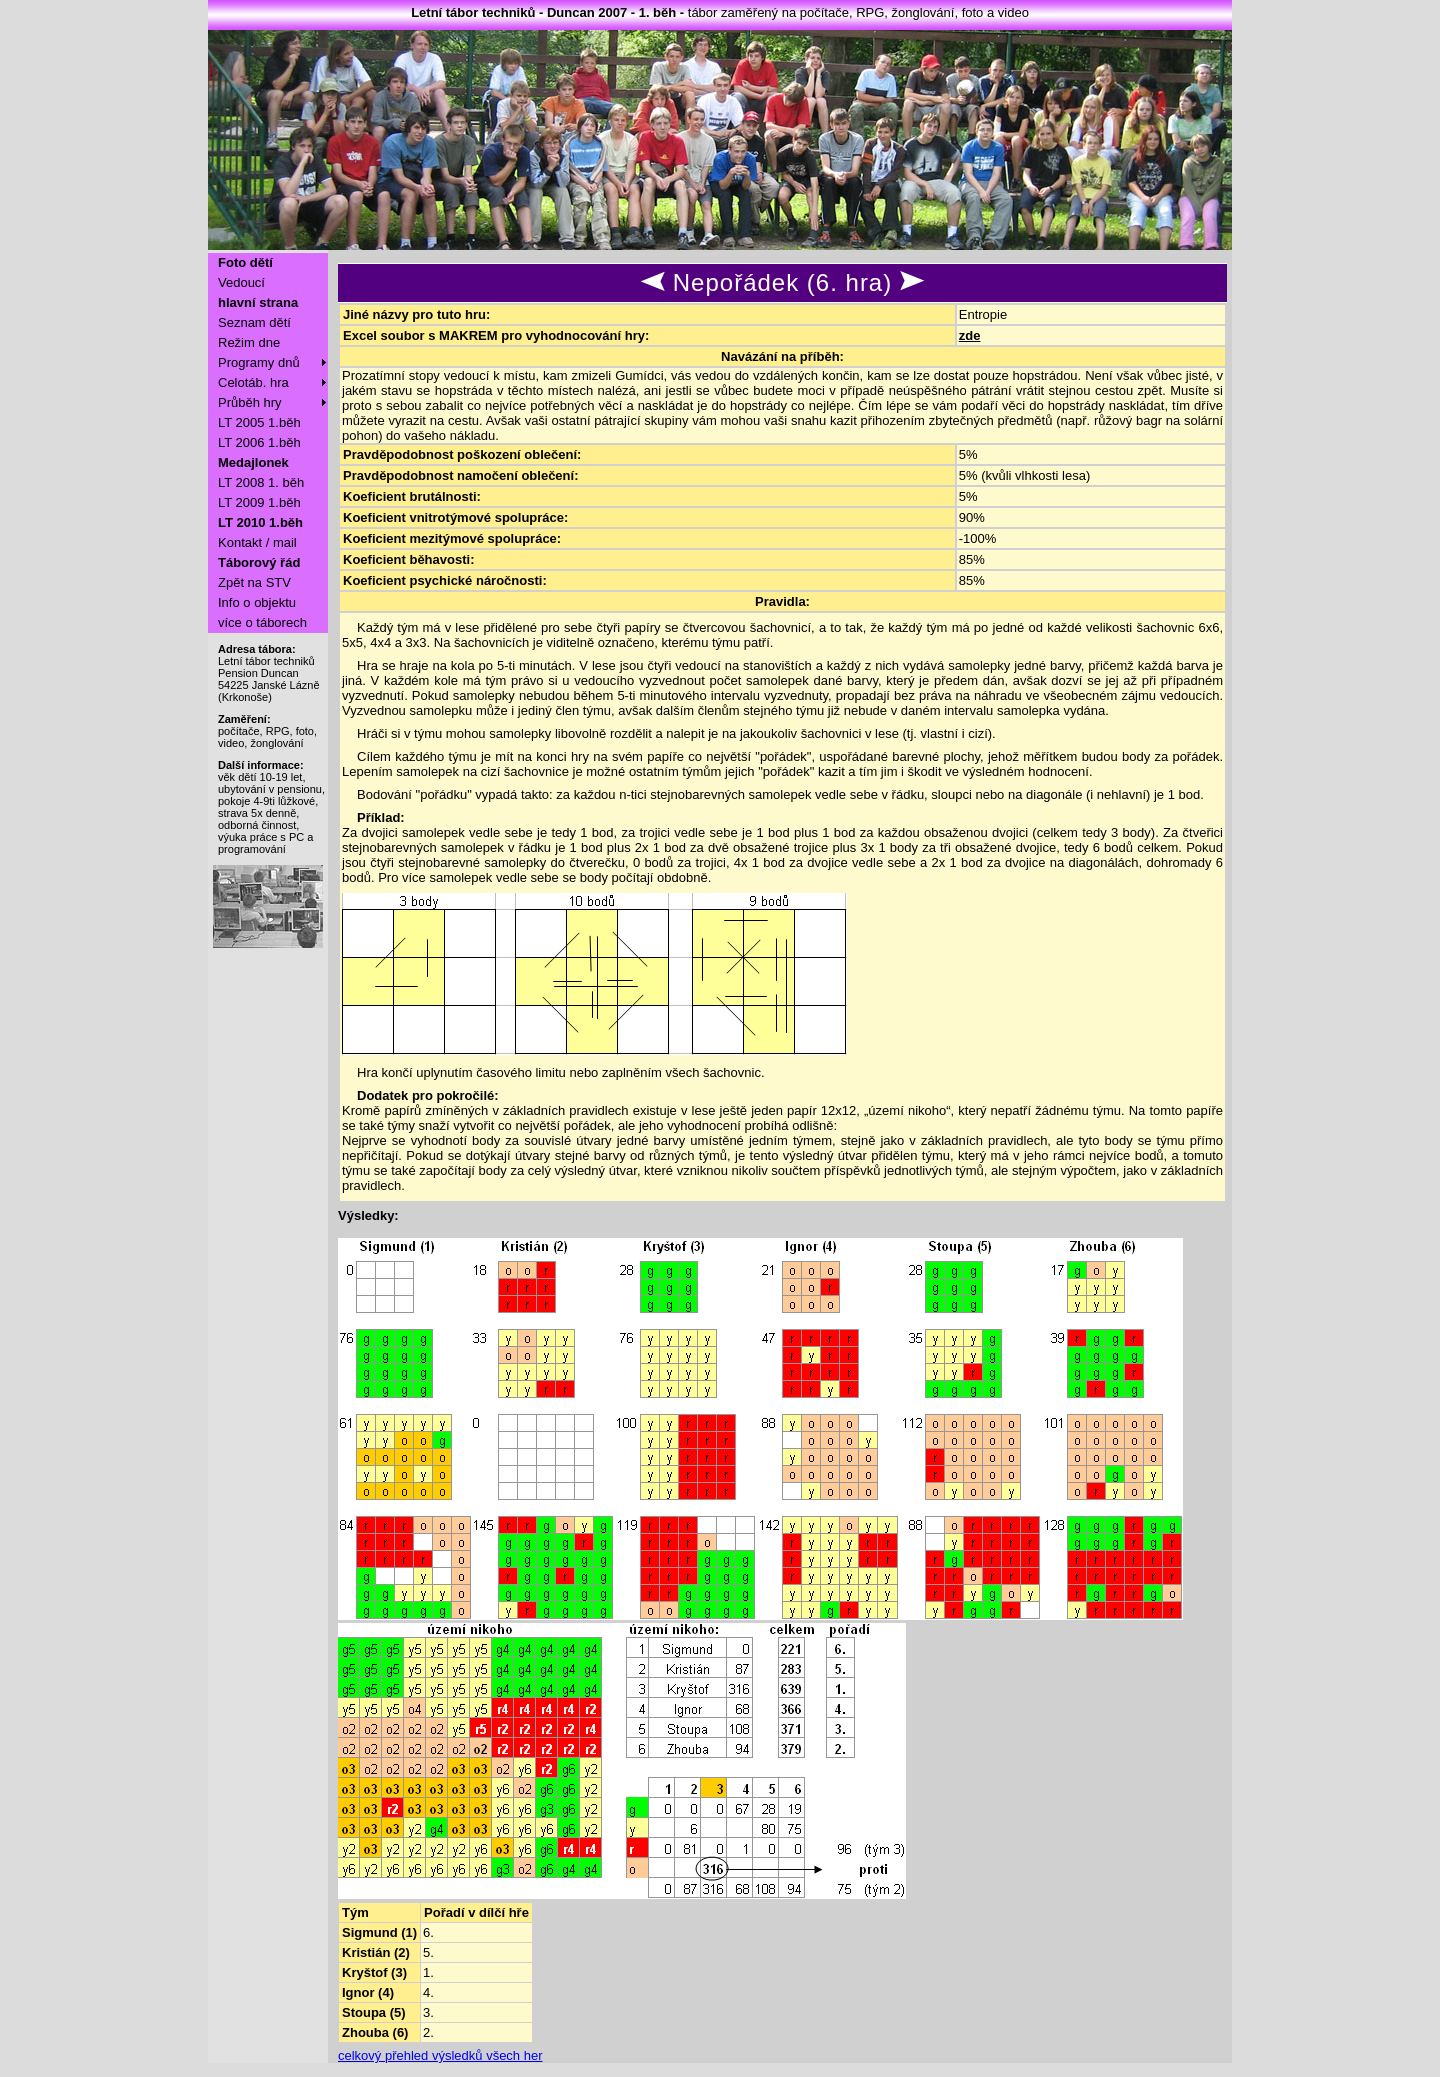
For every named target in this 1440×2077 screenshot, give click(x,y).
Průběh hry (250, 402)
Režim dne (249, 342)
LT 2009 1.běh (259, 502)
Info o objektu (257, 602)
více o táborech (262, 622)
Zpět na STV (254, 582)
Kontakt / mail (257, 542)
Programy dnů (259, 362)
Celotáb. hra (253, 382)
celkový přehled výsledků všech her (440, 2055)
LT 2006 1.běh (259, 442)
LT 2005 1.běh (259, 422)
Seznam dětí (254, 322)
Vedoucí (241, 282)
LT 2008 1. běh (261, 482)
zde (970, 335)
